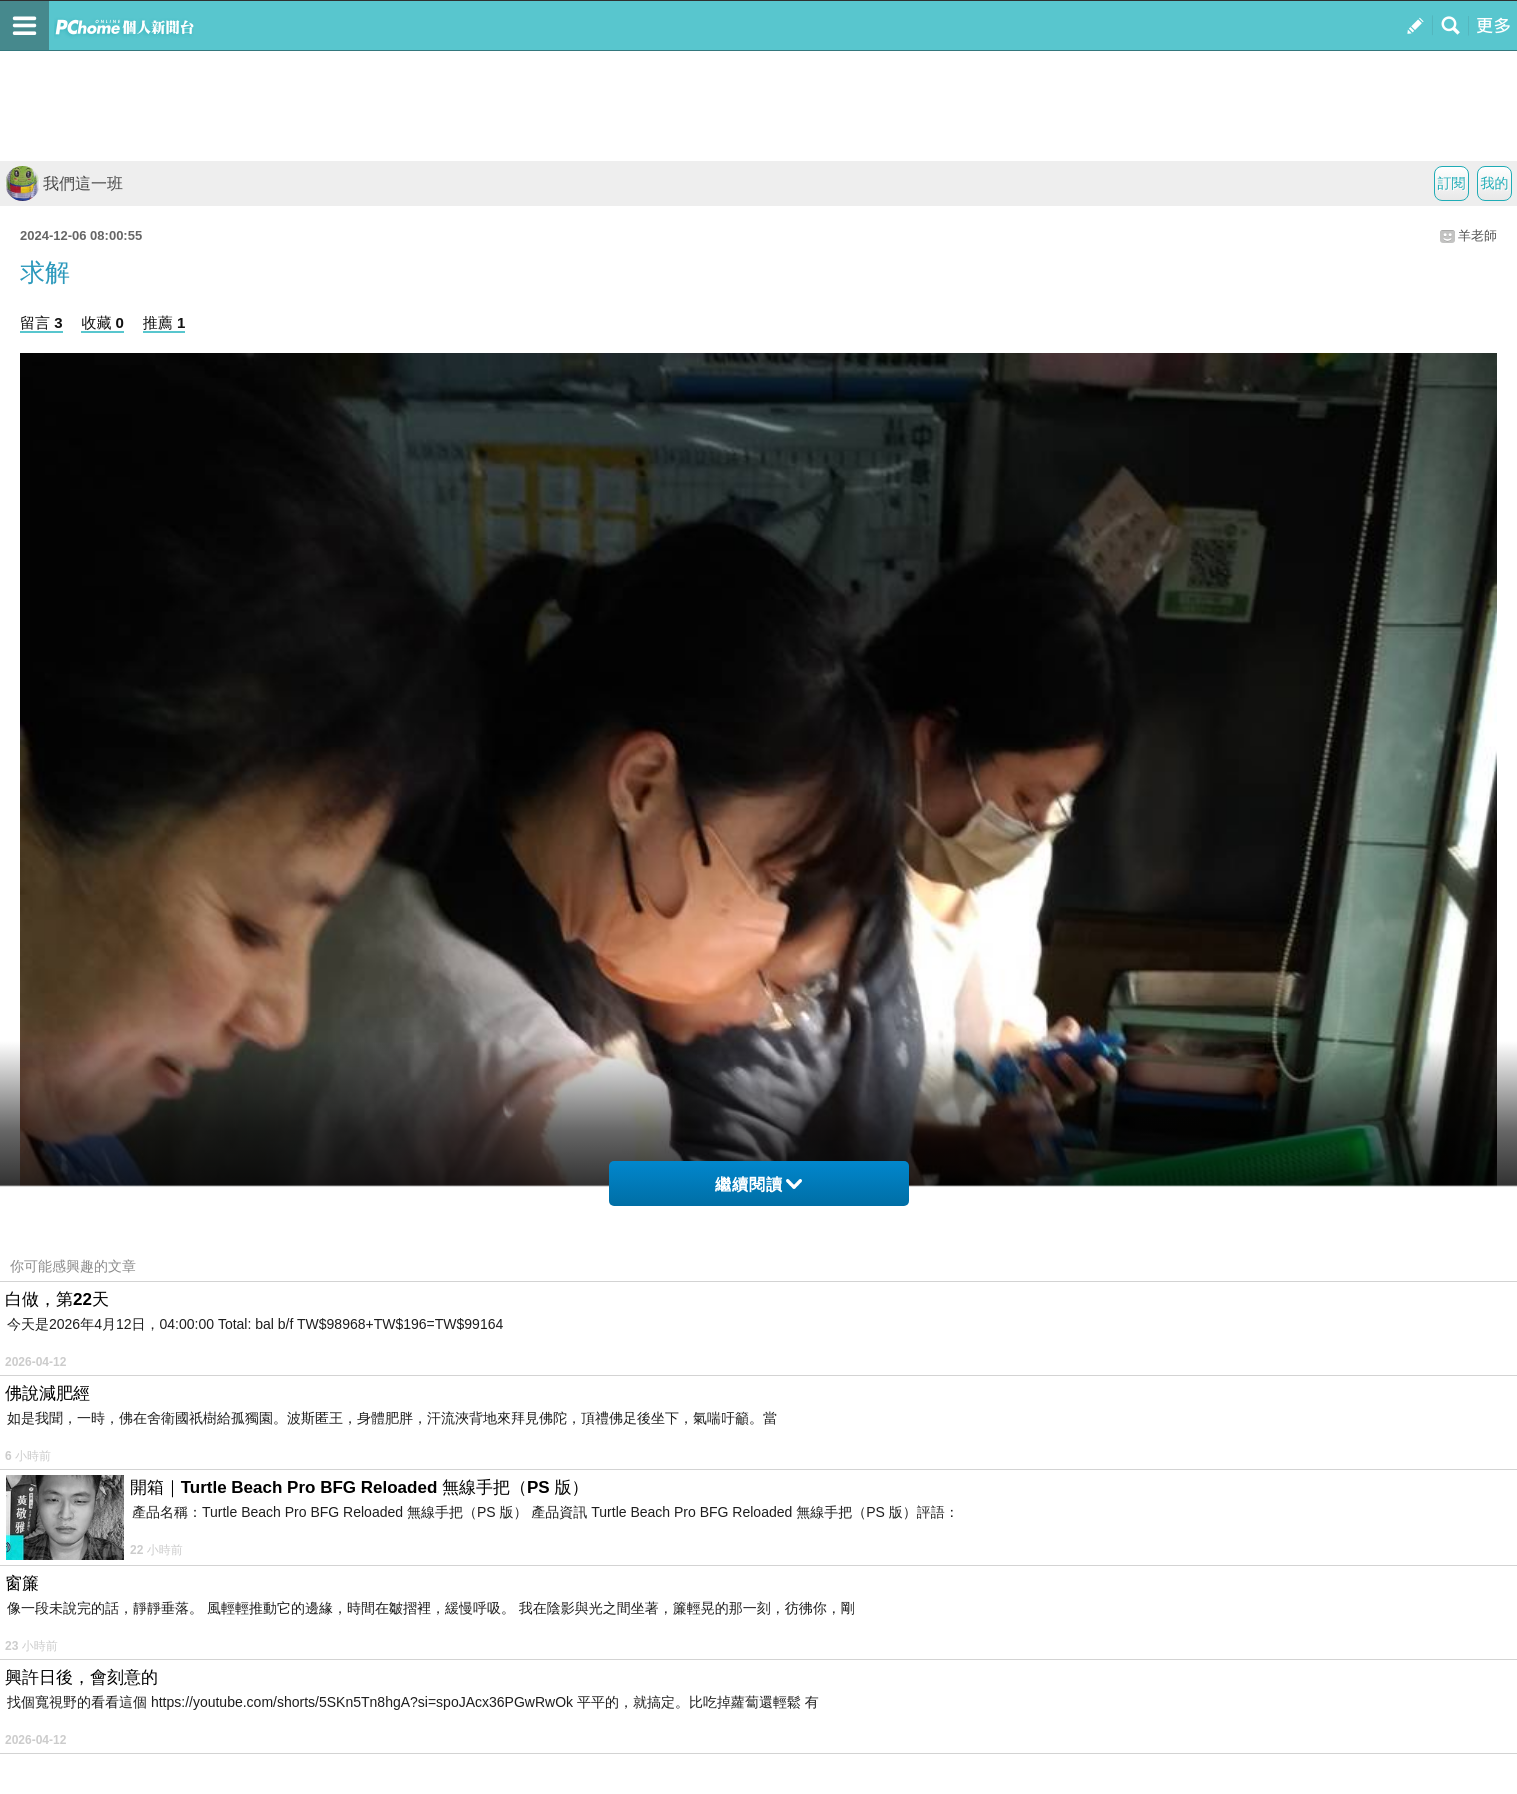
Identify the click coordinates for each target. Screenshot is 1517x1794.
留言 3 (41, 322)
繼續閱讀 (758, 1184)
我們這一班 (64, 183)
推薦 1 (164, 322)
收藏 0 (102, 322)
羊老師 (1477, 235)
